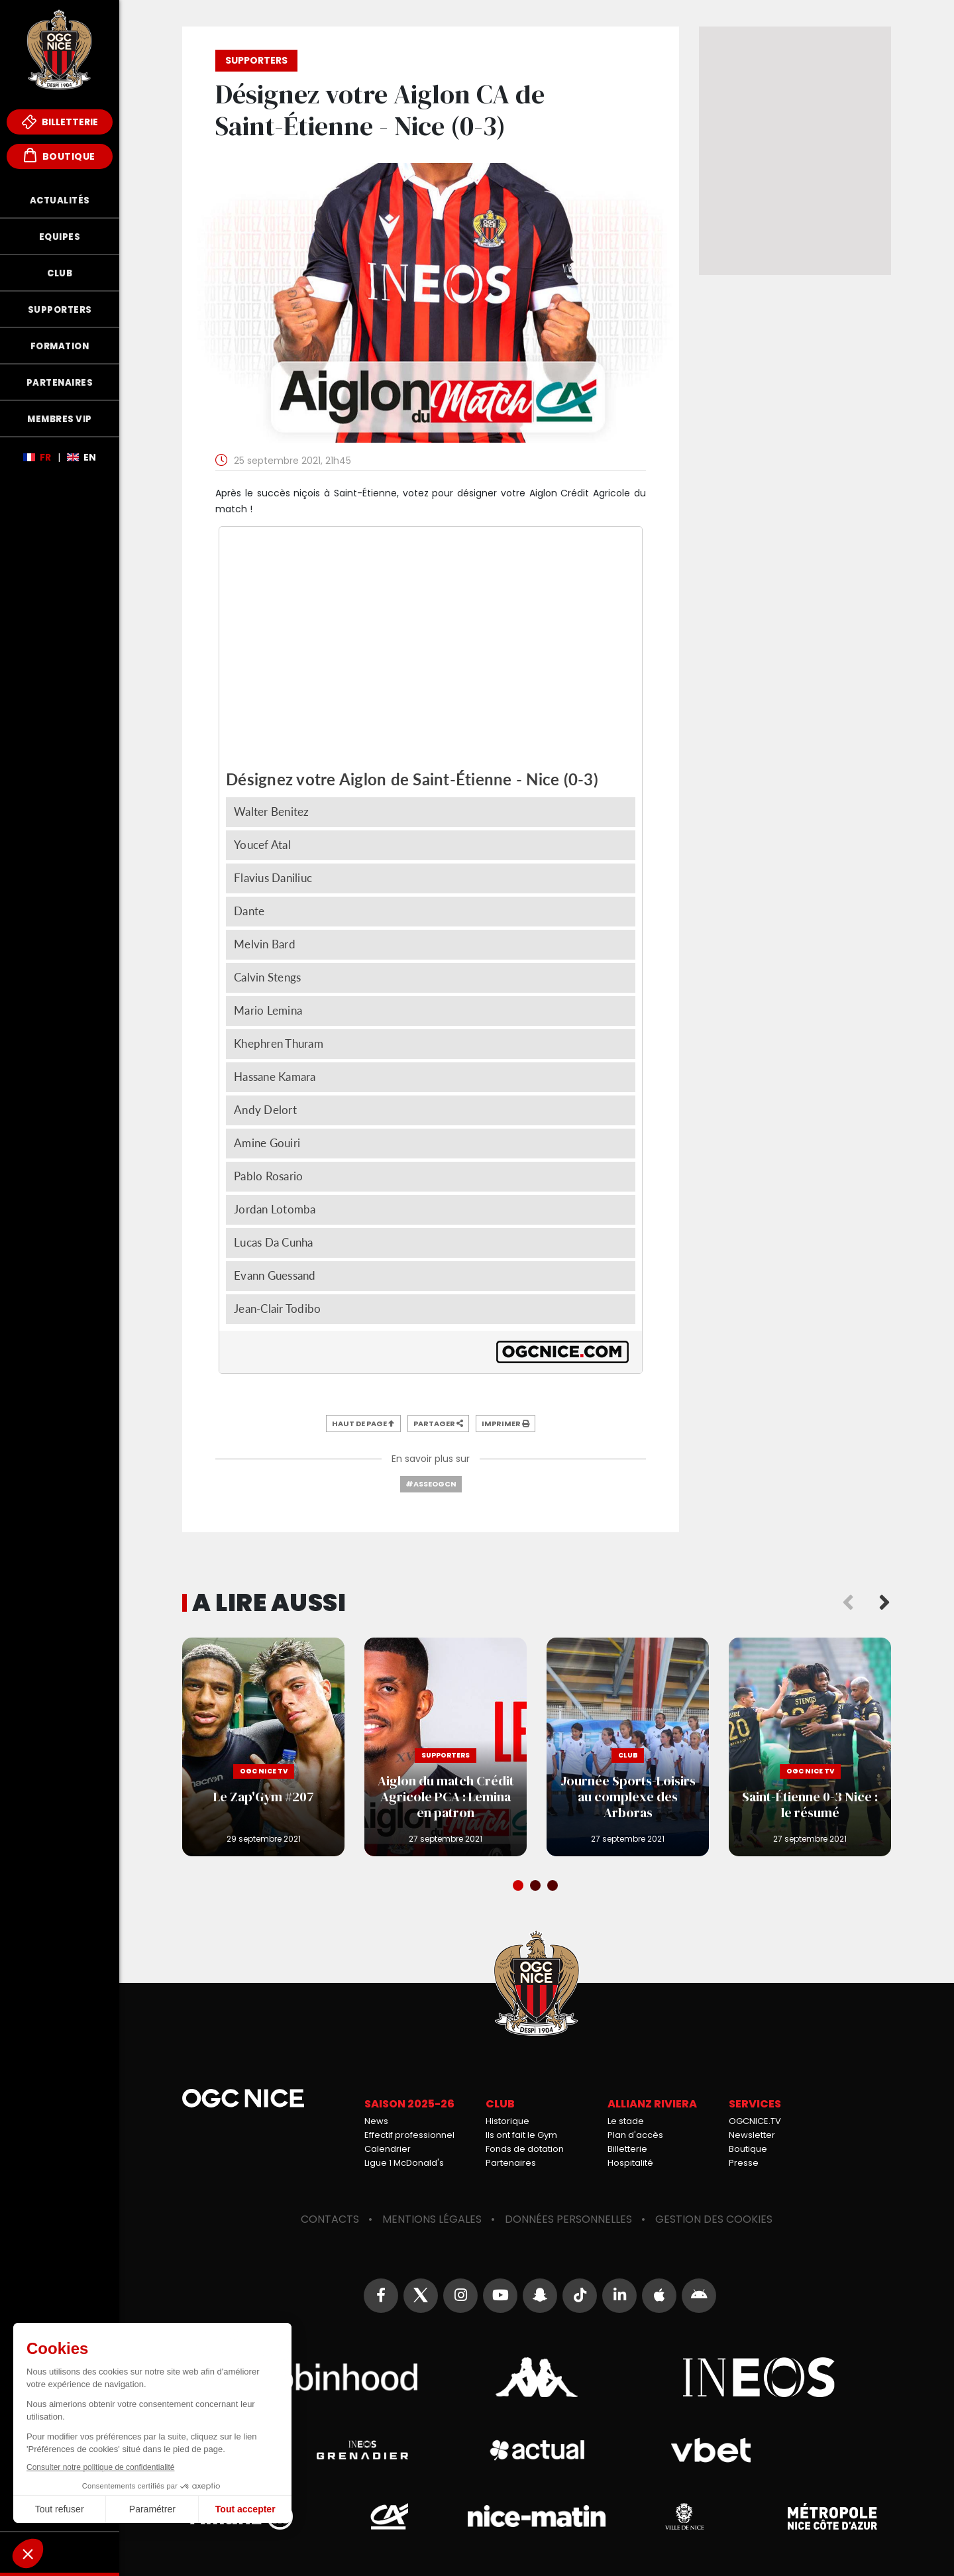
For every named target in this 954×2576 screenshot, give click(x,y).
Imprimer (505, 1423)
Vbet (711, 2450)
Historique (507, 2121)
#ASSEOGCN (430, 1484)
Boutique (59, 155)
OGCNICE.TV (755, 2121)
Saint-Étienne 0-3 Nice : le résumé (810, 1747)
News (376, 2121)
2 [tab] (536, 1886)
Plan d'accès (635, 2135)
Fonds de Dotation (59, 2552)
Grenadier (362, 2450)
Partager (438, 1423)
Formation (59, 346)
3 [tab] (553, 1886)
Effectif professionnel (409, 2135)
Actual (536, 2450)
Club (59, 273)
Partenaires (59, 382)
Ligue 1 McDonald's (404, 2162)
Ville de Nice (684, 2516)
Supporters (60, 310)
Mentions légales (432, 2219)
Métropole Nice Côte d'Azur (832, 2516)
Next (884, 1603)
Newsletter (752, 2135)
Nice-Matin (537, 2516)
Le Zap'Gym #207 (263, 1747)
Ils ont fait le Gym (521, 2135)
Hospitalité (630, 2162)
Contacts (330, 2219)
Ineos (759, 2377)
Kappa (537, 2377)
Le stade (626, 2121)
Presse (744, 2162)
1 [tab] (519, 1886)
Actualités (60, 200)
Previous (848, 1603)
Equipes (60, 237)
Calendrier (387, 2149)
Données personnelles (568, 2219)
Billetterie (60, 122)
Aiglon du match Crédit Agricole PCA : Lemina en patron (445, 1747)
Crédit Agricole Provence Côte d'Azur (389, 2516)
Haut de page (363, 1423)
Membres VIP (59, 419)
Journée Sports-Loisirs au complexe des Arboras (628, 1747)
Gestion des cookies (713, 2219)
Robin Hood (315, 2377)
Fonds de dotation (525, 2149)
